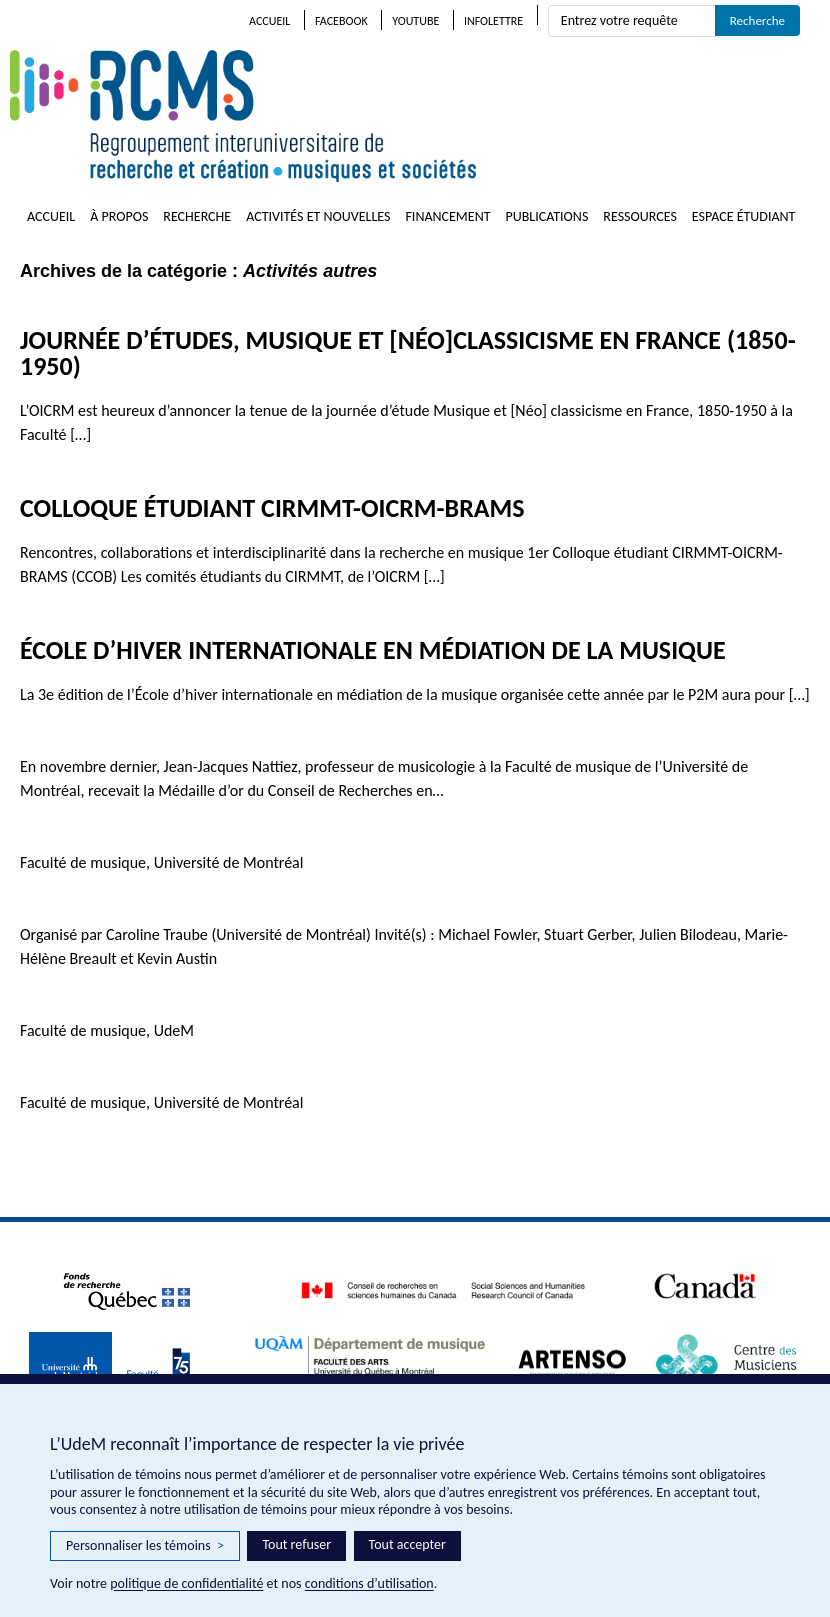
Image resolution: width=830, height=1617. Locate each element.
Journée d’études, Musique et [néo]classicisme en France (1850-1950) (408, 353)
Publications (547, 216)
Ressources (640, 216)
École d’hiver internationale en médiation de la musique (373, 650)
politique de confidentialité (186, 1583)
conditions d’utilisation (369, 1583)
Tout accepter (407, 1544)
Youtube (415, 21)
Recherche (197, 216)
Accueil (269, 21)
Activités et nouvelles (318, 216)
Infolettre (493, 21)
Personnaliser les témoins (145, 1546)
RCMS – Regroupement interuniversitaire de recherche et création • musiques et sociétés (360, 116)
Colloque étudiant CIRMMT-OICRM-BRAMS (272, 508)
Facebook (341, 21)
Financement (447, 216)
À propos (119, 216)
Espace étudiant (744, 216)
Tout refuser (296, 1544)
